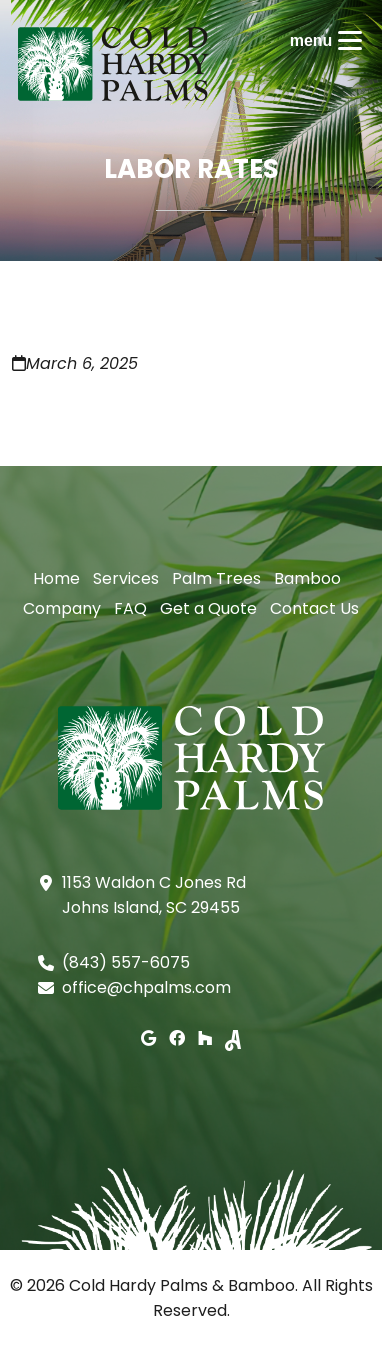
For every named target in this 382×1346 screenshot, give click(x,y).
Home (56, 578)
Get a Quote (208, 608)
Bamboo (307, 578)
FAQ (130, 608)
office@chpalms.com (146, 987)
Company (62, 608)
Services (126, 578)
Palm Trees (216, 578)
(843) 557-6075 (126, 962)
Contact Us (314, 608)
